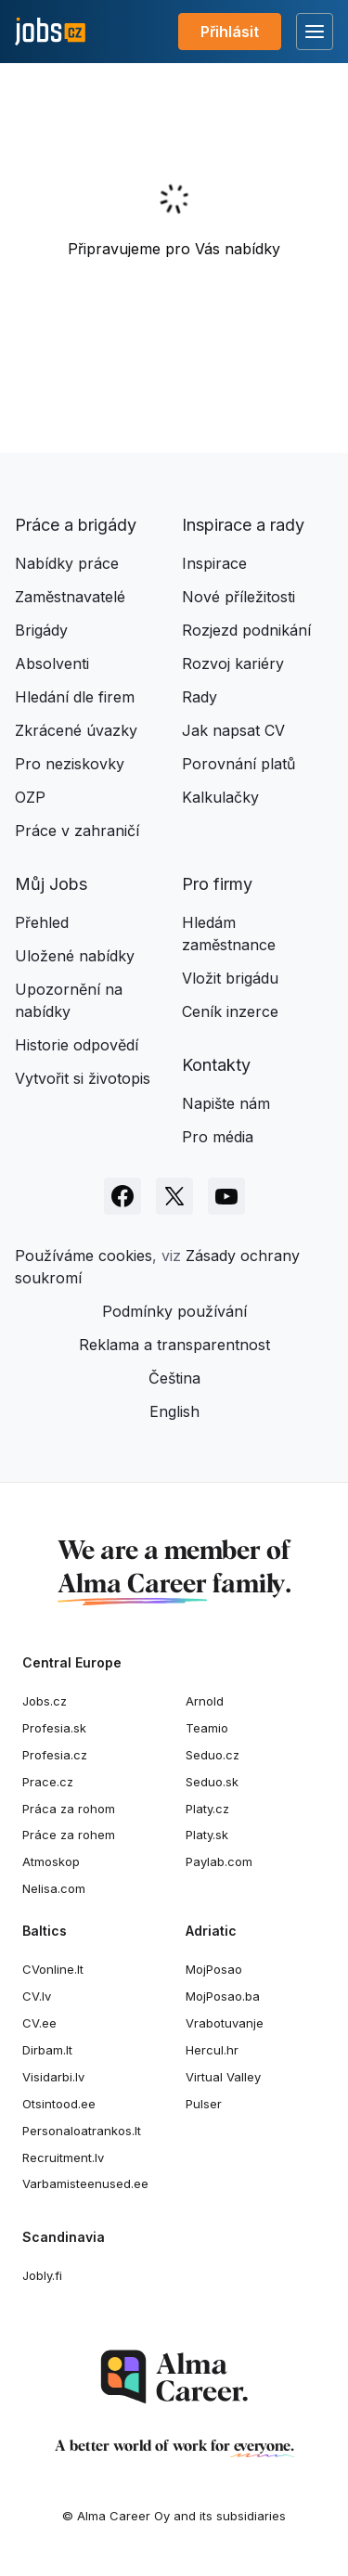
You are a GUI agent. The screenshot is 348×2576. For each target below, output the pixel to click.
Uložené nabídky (75, 956)
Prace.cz (47, 1781)
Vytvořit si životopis (82, 1078)
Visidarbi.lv (53, 2076)
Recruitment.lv (63, 2157)
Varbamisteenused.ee (85, 2183)
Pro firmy (217, 884)
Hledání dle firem (75, 697)
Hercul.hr (212, 2049)
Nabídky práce (67, 563)
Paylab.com (219, 1861)
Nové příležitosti (238, 596)
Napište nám (226, 1103)
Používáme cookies (83, 1255)
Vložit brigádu (230, 978)
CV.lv (36, 1996)
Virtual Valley (223, 2076)
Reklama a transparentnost (174, 1344)
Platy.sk (207, 1834)
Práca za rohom (68, 1808)
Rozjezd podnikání (246, 630)
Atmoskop (51, 1861)
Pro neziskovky (69, 763)
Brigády (41, 630)
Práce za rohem (68, 1834)
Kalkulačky (220, 797)
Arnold (205, 1701)
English (174, 1411)
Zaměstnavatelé (70, 596)
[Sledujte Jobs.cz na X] (174, 1196)
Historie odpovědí (76, 1045)
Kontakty (216, 1065)
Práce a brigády (75, 525)
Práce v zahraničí (77, 830)
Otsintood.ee (59, 2103)
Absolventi (52, 663)
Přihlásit (229, 31)
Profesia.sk (54, 1727)
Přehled (42, 922)
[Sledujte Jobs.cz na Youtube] (226, 1196)
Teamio (207, 1727)
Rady (199, 697)
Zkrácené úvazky (76, 730)
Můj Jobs (51, 884)
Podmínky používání (174, 1311)
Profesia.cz (54, 1754)
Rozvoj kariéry (233, 663)
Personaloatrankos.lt (81, 2130)
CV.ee (39, 2023)
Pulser (204, 2103)
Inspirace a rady (243, 525)
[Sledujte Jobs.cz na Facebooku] (122, 1196)
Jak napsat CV (233, 730)
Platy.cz (207, 1808)
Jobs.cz (44, 1701)
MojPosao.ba (223, 1996)
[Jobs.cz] (50, 32)
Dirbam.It (47, 2049)
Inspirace (214, 563)
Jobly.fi (42, 2275)
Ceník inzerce (230, 1011)
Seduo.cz (212, 1754)
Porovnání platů (238, 763)
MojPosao (214, 1969)
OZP (30, 797)
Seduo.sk (212, 1781)
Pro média (217, 1136)
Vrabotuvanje (225, 2023)
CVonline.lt (53, 1969)
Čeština (174, 1378)
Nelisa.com (53, 1888)
